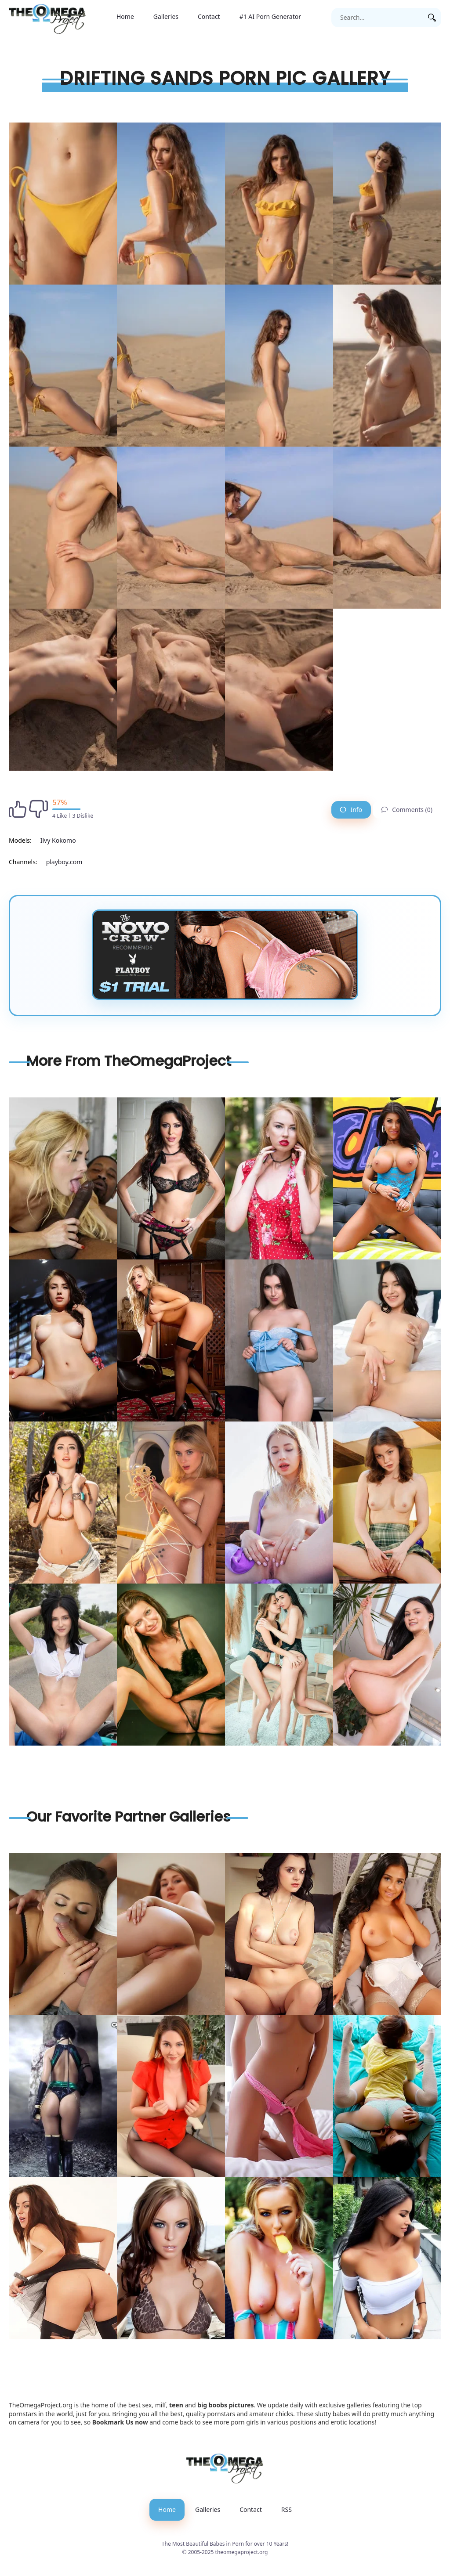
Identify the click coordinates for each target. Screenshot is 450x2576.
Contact (209, 16)
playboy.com (64, 862)
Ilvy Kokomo (58, 840)
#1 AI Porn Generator (270, 16)
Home (125, 16)
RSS (286, 2509)
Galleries (165, 16)
